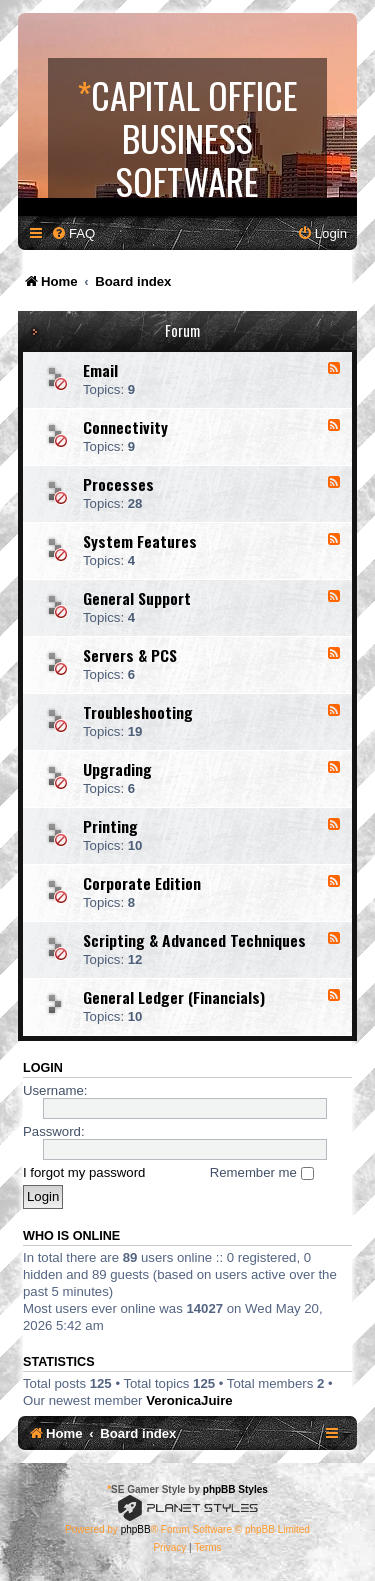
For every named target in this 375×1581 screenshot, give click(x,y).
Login (43, 1068)
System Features (140, 541)
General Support (137, 598)
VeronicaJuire (189, 1400)
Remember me (262, 1172)
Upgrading (117, 769)
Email (100, 370)
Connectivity (125, 427)
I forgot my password (84, 1172)
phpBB (136, 1529)
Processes (118, 484)
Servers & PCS (130, 655)
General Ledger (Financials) (174, 997)
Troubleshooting (138, 712)
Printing (110, 826)
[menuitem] (73, 233)
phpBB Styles (235, 1489)
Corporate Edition (142, 883)
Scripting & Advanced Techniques (194, 940)
